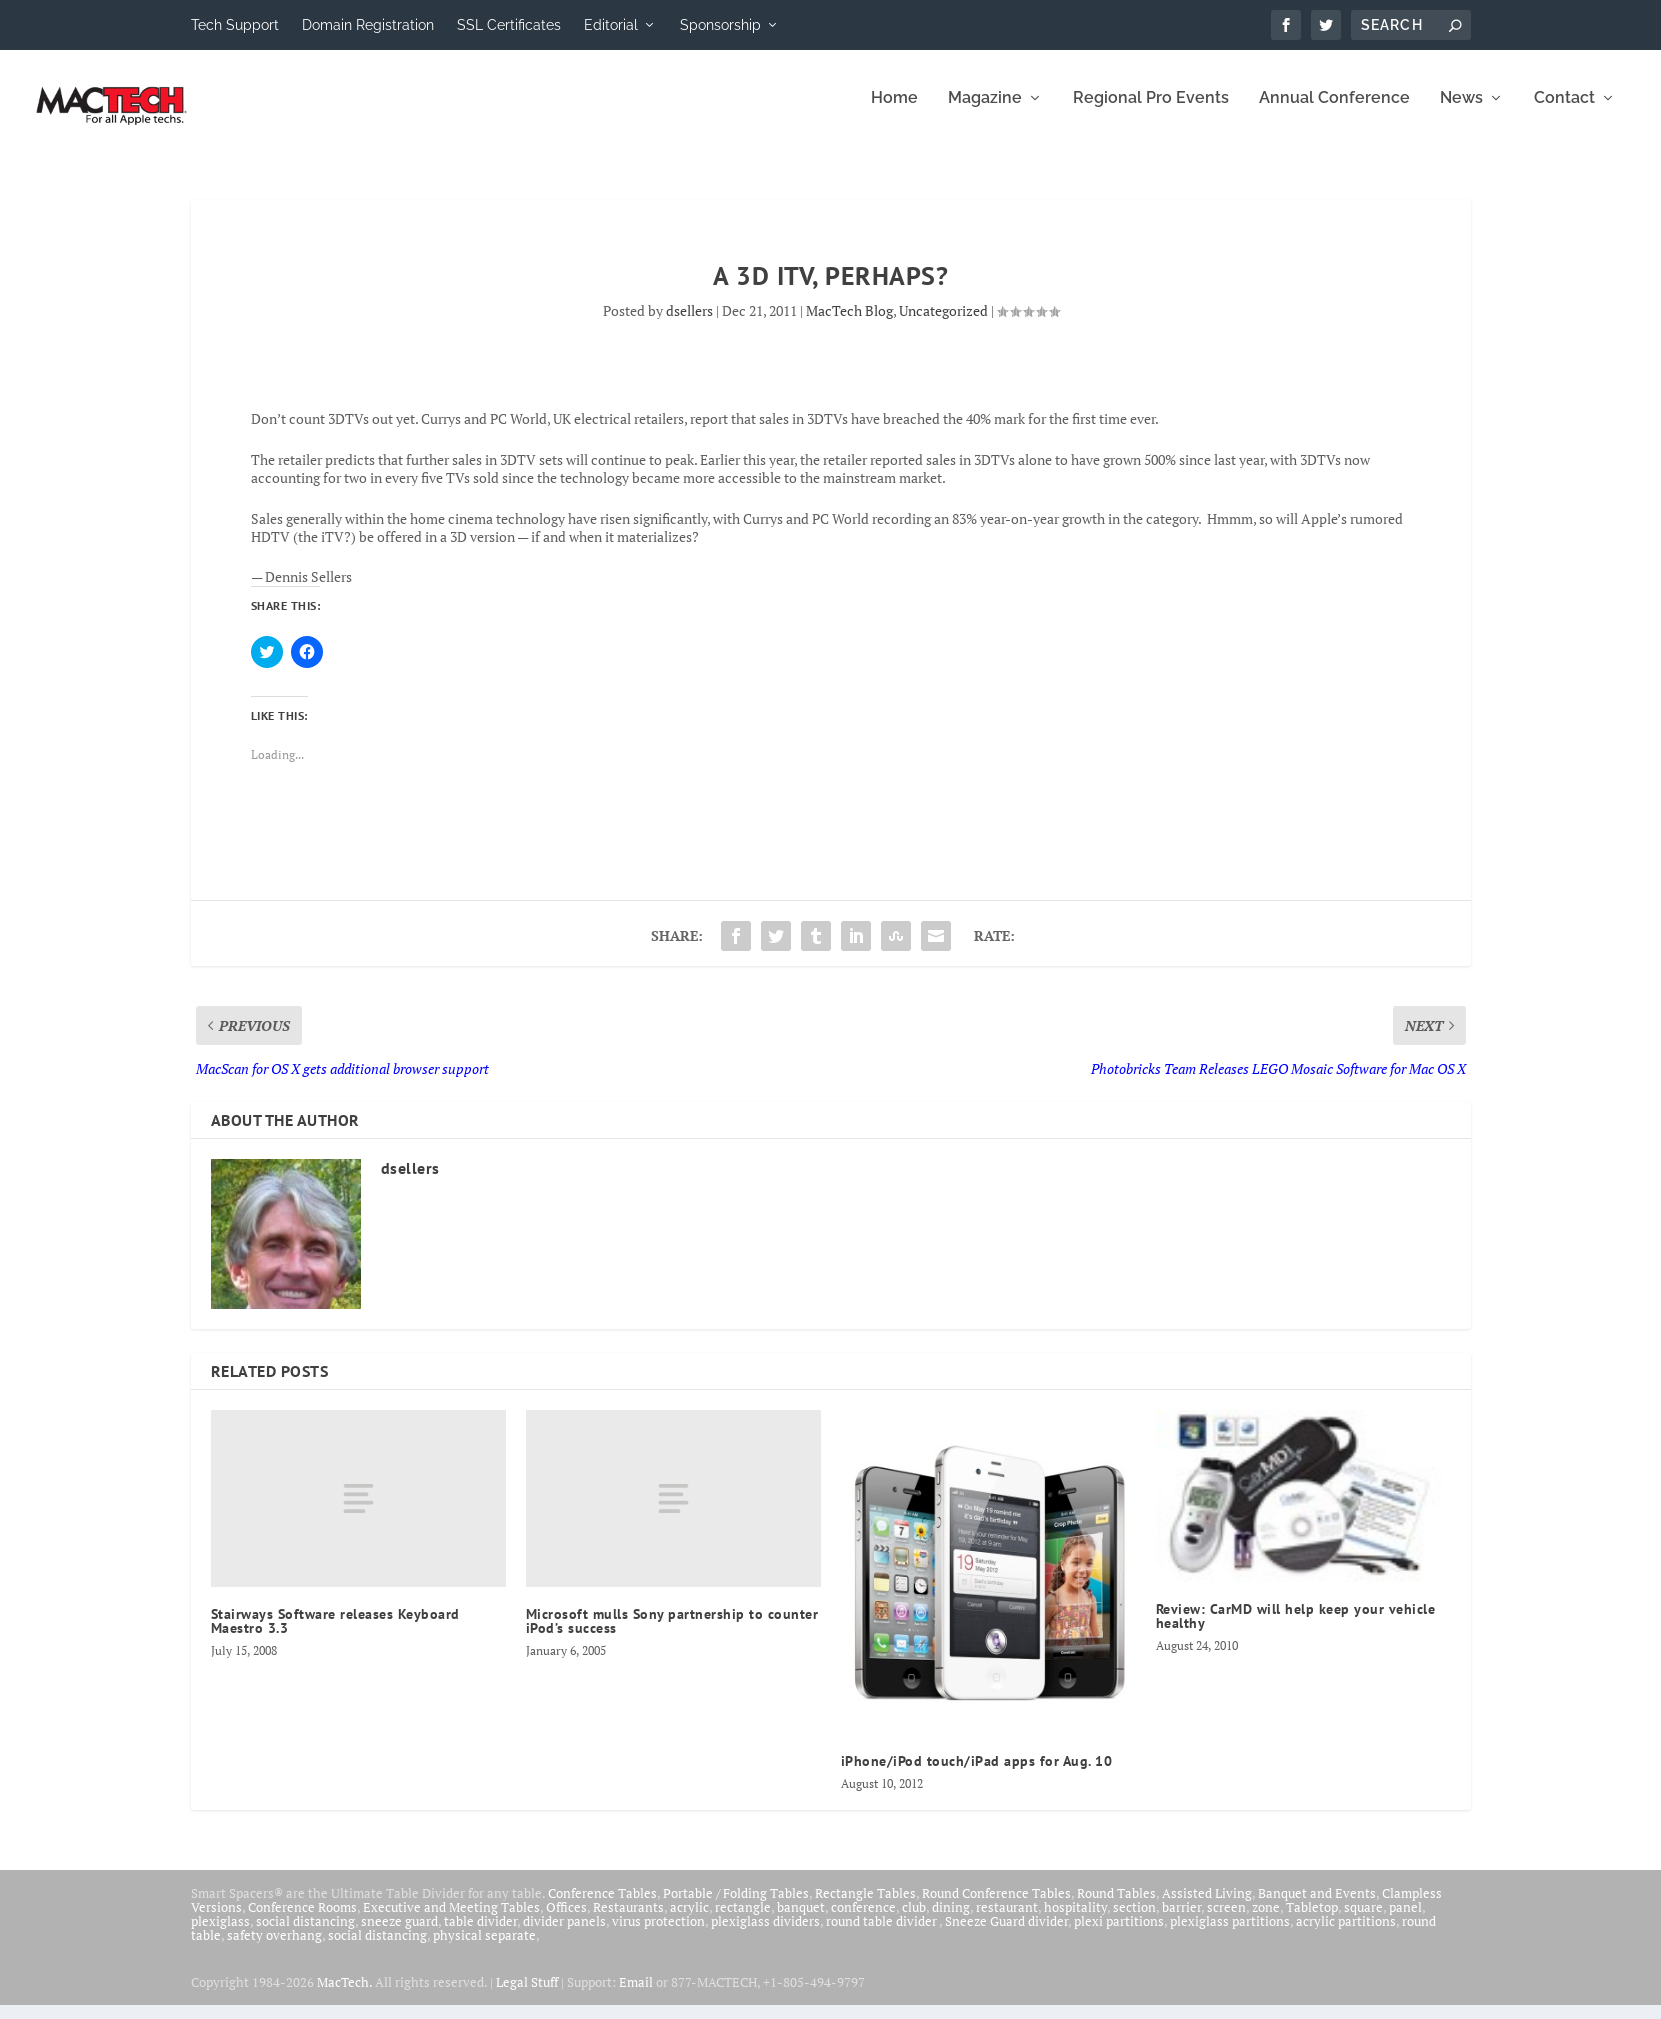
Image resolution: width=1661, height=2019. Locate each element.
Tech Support (235, 25)
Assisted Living (1207, 1907)
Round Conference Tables (996, 1907)
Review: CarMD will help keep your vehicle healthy (1296, 1630)
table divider (480, 1935)
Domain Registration (368, 25)
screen (1226, 1921)
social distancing (305, 1935)
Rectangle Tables (865, 1907)
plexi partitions (1119, 1935)
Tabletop (1312, 1921)
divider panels (564, 1935)
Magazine (985, 112)
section (1134, 1921)
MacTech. (344, 1996)
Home (894, 112)
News (1461, 112)
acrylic (689, 1921)
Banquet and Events (1317, 1907)
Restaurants (628, 1921)
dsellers (689, 324)
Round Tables (1116, 1907)
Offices (566, 1921)
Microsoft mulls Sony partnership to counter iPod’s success (672, 1635)
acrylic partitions (1346, 1935)
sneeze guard (399, 1935)
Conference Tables (602, 1907)
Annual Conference (1334, 112)
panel (1405, 1921)
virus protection (658, 1935)
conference (863, 1921)
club (914, 1921)
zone (1266, 1921)
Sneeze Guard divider (1006, 1935)
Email (636, 1996)
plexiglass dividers (765, 1935)
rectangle (743, 1921)
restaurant (1007, 1921)
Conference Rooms (302, 1921)
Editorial (611, 25)
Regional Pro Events (1151, 112)
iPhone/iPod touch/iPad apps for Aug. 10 (977, 1775)
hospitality (1075, 1921)
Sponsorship (720, 25)
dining (951, 1921)
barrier (1181, 1921)
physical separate (484, 1949)
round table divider (882, 1935)
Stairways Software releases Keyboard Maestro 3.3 (335, 1635)
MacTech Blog (849, 324)
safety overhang (274, 1949)
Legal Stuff (527, 1996)
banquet (801, 1921)
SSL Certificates (509, 25)
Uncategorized (943, 324)
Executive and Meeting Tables (451, 1921)
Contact (1564, 112)
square (1363, 1921)
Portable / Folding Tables (736, 1907)
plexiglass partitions (1230, 1935)
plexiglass (220, 1935)
